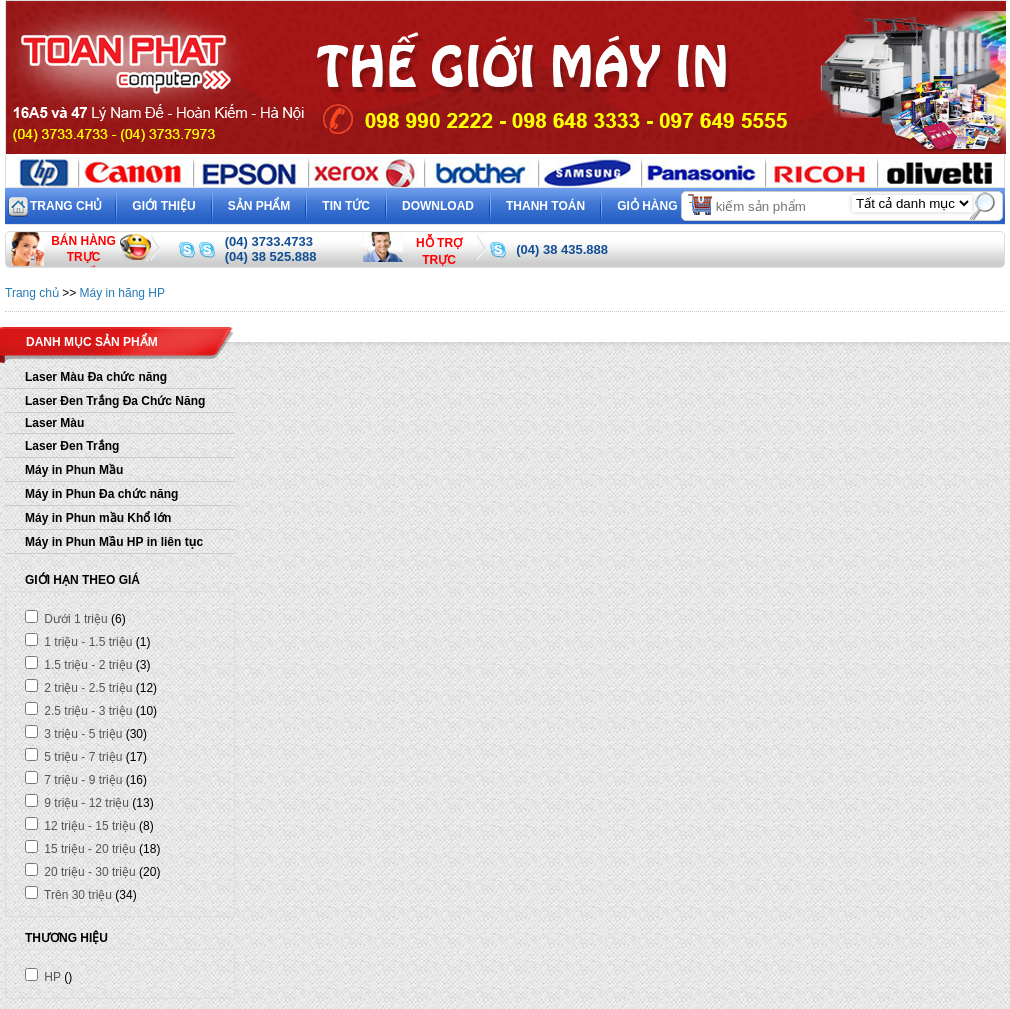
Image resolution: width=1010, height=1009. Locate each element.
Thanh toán (545, 206)
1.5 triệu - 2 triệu (78, 665)
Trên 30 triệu (68, 895)
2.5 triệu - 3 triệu (78, 711)
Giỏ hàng (665, 203)
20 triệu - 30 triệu (80, 872)
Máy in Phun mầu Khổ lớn (98, 518)
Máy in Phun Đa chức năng (101, 494)
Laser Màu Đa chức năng (96, 377)
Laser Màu (54, 423)
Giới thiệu (163, 206)
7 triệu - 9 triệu (73, 780)
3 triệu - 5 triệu (73, 734)
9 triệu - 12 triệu (77, 803)
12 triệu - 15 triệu (80, 826)
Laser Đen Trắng (72, 446)
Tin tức (346, 206)
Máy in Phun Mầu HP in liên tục (114, 542)
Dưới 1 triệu (66, 619)
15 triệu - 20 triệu (80, 849)
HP (43, 977)
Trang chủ (66, 206)
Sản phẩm (259, 206)
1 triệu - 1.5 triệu (78, 642)
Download (438, 206)
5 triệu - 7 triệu (73, 757)
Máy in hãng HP (122, 293)
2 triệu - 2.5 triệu (78, 688)
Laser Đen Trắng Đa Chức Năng (115, 401)
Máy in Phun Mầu (74, 470)
